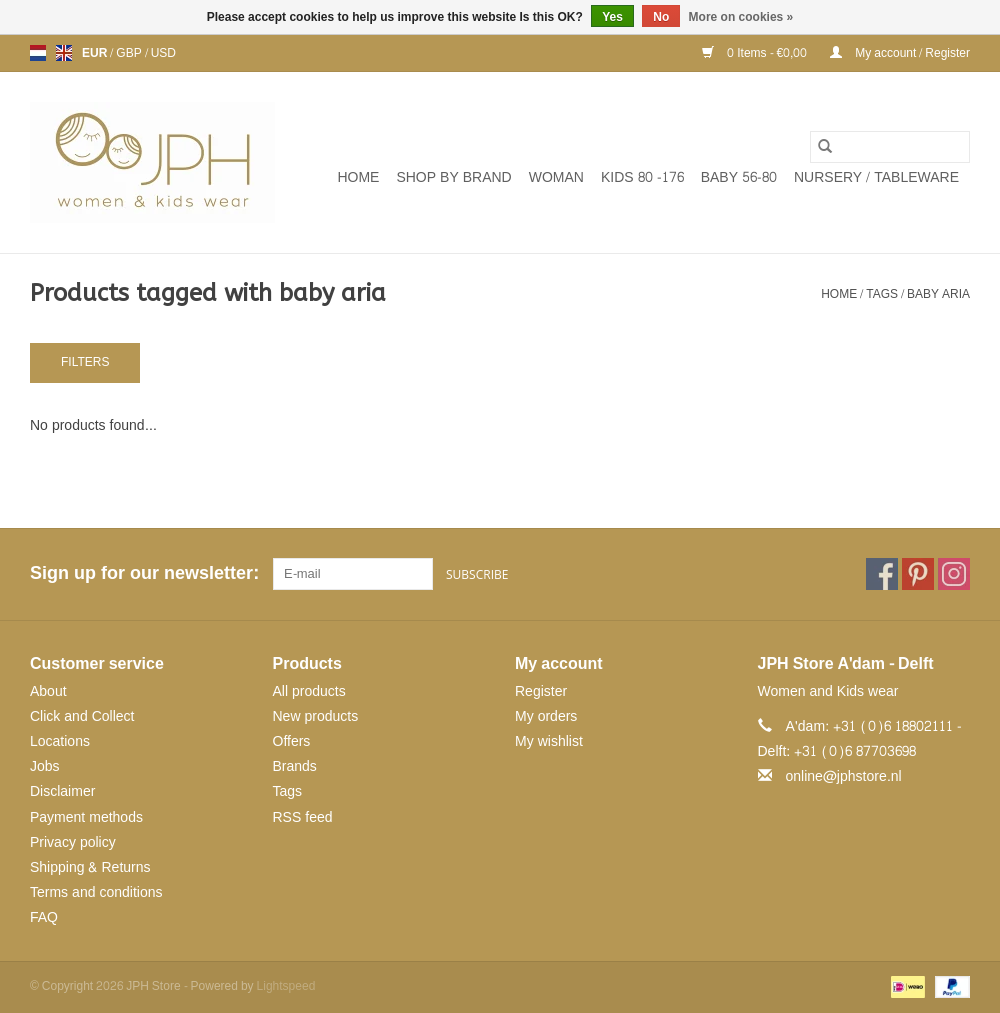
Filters (85, 362)
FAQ (44, 917)
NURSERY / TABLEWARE (876, 177)
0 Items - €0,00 (756, 53)
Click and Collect (82, 716)
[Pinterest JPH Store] (918, 574)
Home (358, 177)
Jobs (45, 766)
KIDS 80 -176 (642, 177)
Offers (292, 741)
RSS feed (303, 817)
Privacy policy (73, 842)
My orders (546, 716)
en (64, 53)
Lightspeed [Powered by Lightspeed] (286, 986)
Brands (295, 766)
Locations (60, 741)
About (48, 691)
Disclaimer (62, 791)
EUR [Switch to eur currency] (96, 53)
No (661, 17)
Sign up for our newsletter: (144, 573)
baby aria (938, 294)
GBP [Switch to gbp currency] (130, 53)
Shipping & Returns (90, 867)
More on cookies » (741, 17)
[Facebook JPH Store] (882, 574)
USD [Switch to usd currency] (163, 53)
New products (316, 716)
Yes (612, 17)
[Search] (890, 147)
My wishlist (549, 741)
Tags (882, 294)
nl (38, 53)
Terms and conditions (96, 892)
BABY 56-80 (739, 177)
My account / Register (900, 53)
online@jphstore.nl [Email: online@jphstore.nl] (844, 776)
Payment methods (86, 817)
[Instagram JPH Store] (954, 574)
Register (541, 691)
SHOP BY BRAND (453, 177)
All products (309, 691)
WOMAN (556, 177)
